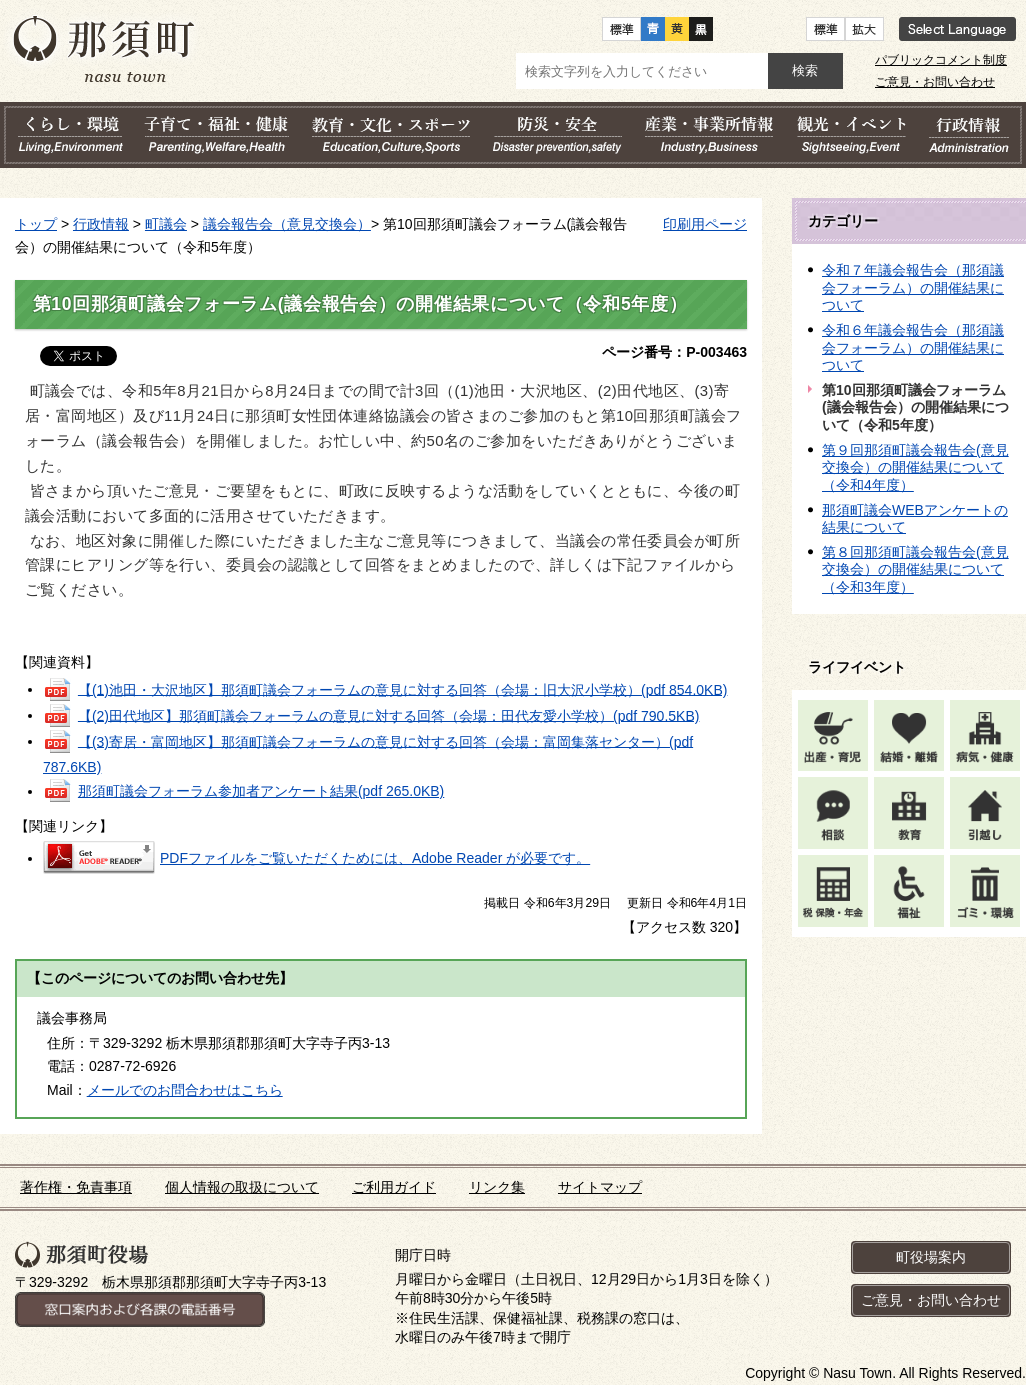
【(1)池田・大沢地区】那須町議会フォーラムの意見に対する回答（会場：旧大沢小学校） (403, 689)
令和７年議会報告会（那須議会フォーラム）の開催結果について (913, 287)
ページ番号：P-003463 (674, 352)
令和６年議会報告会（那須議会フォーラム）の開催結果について (913, 347)
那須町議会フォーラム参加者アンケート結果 (261, 791)
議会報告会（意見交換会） (287, 224)
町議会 (166, 224)
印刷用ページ (705, 224)
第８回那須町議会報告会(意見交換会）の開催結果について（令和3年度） (915, 569)
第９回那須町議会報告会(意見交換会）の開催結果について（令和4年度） (915, 467)
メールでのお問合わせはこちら (185, 1090)
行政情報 (101, 224)
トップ (36, 224)
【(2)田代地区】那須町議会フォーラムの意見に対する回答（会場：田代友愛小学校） (389, 715)
